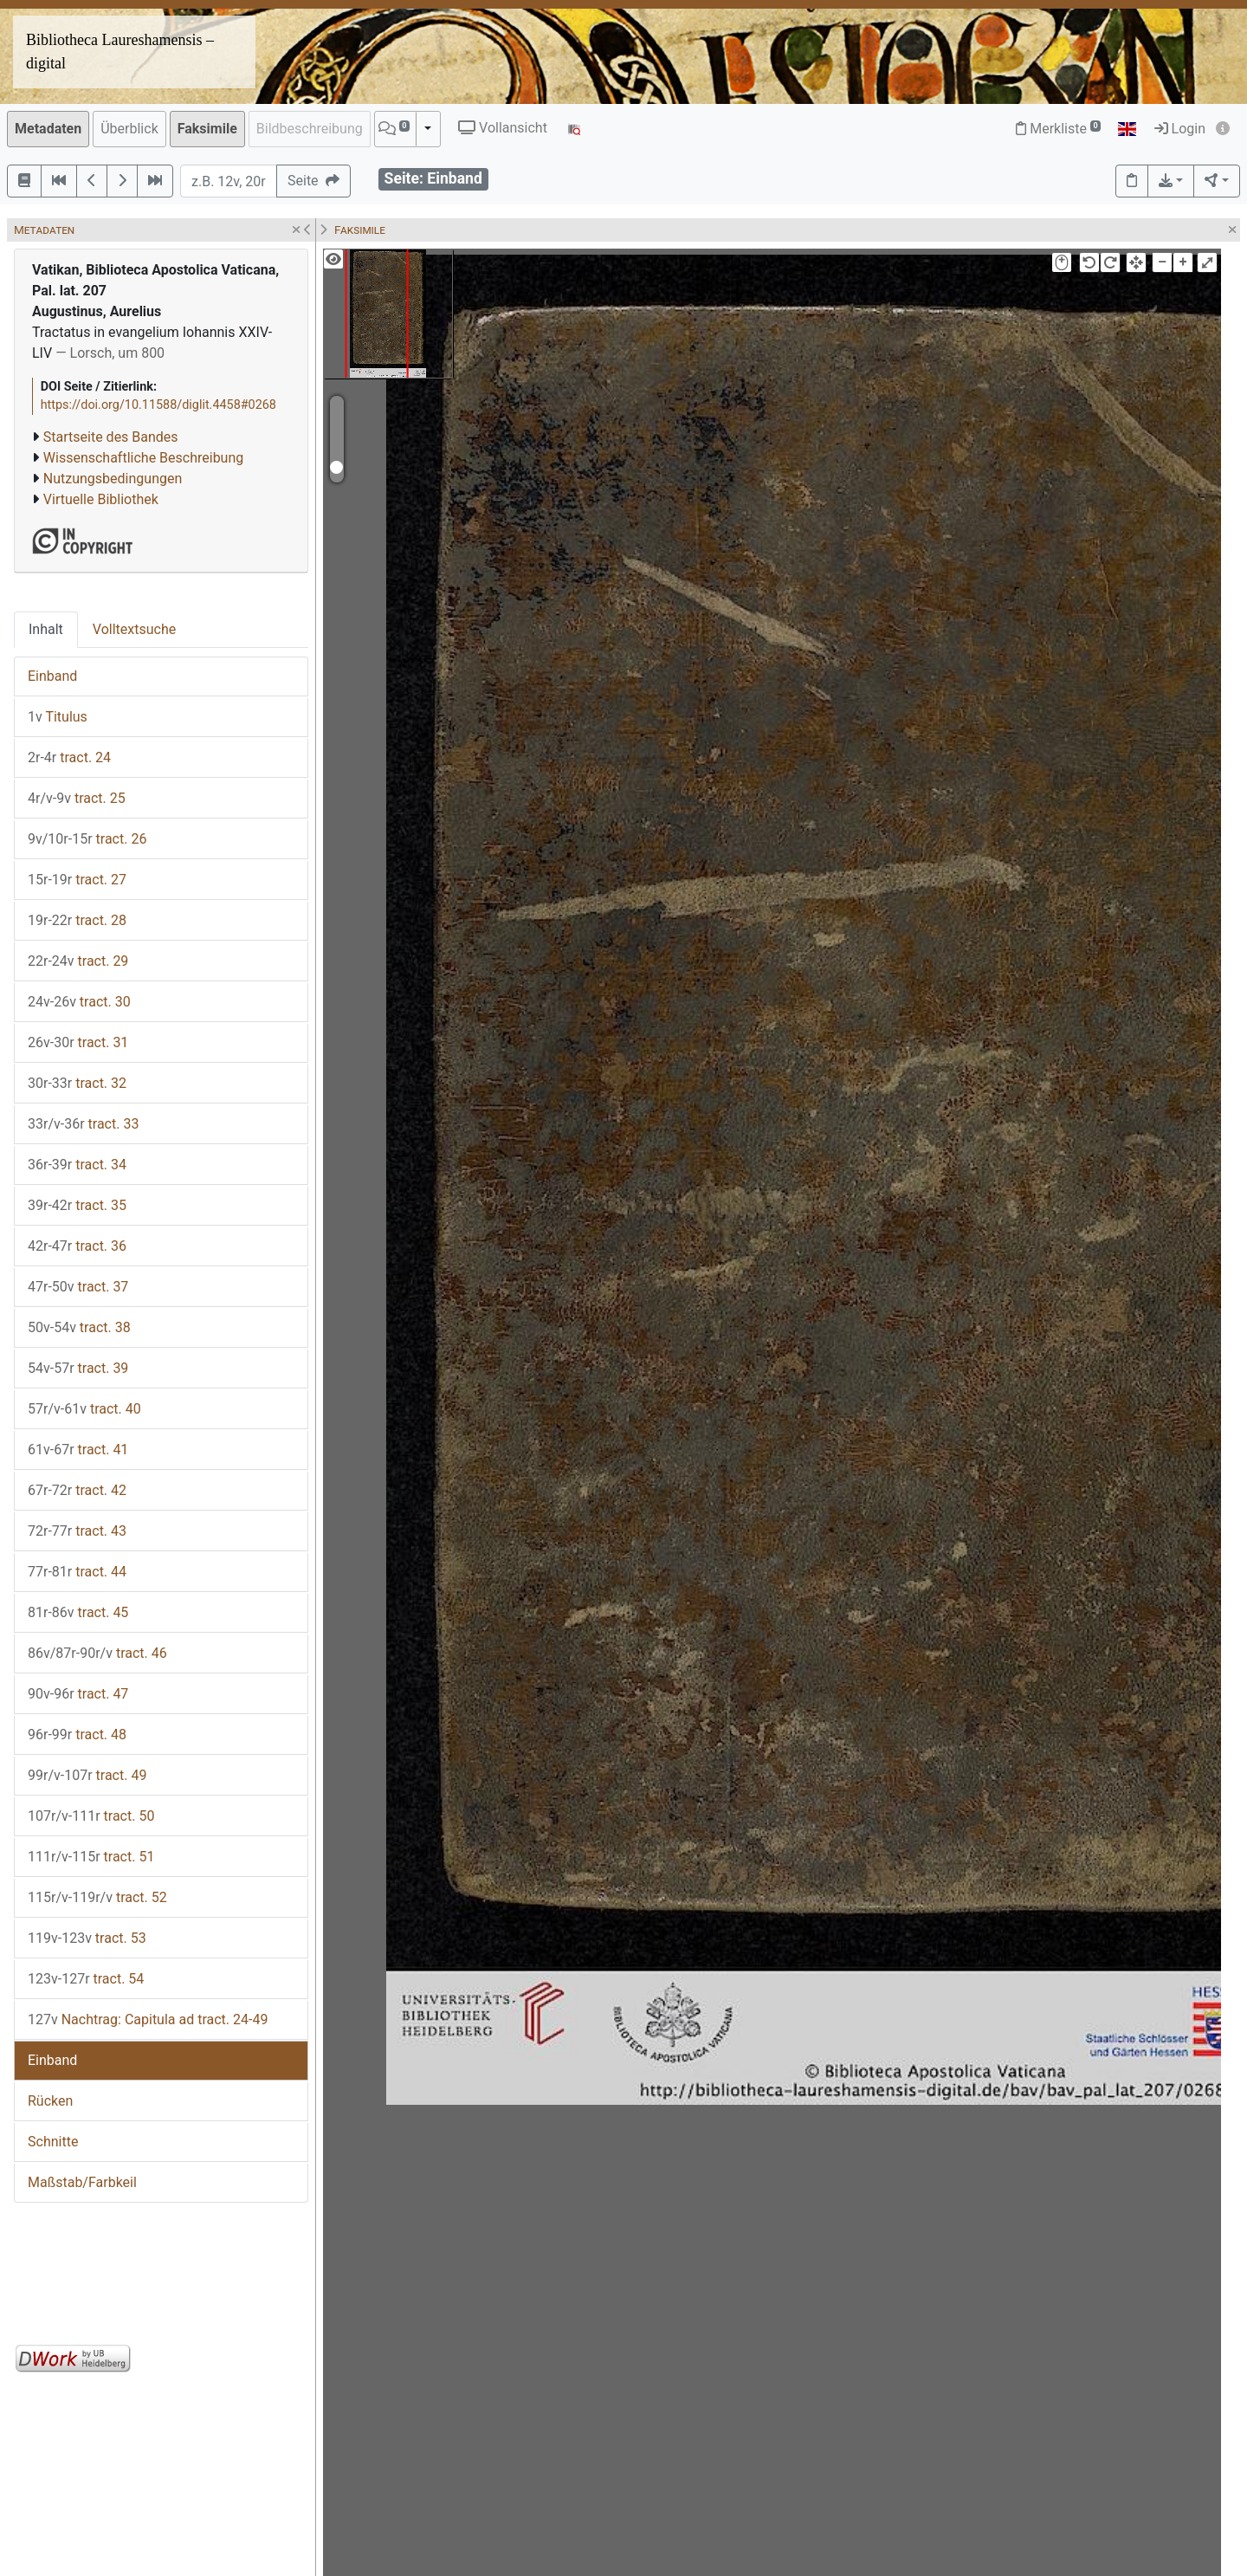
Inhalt (46, 629)
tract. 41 (78, 1449)
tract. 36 (77, 1246)
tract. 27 (77, 879)
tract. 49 (87, 1775)
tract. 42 (77, 1490)
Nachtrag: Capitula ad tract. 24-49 (148, 2019)
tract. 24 (69, 757)
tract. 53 (87, 1938)
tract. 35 (77, 1205)
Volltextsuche (134, 629)
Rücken (50, 2101)
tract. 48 (77, 1734)
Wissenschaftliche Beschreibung (143, 458)
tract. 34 (77, 1164)
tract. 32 (77, 1083)
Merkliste (1058, 128)
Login (1179, 128)
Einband (52, 676)
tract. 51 (91, 1856)
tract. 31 (78, 1042)
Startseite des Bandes (110, 437)
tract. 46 (97, 1653)
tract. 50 (91, 1816)
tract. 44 (77, 1571)
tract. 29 (78, 961)
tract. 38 (79, 1327)
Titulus (57, 717)
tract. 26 (87, 839)
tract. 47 (78, 1694)
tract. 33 (83, 1124)
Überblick (129, 128)
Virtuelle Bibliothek (100, 499)
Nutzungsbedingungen (112, 478)
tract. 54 (86, 1979)
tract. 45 (78, 1612)
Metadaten (48, 128)
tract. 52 (97, 1897)
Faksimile (207, 128)
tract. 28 (77, 920)
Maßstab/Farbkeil (82, 2182)
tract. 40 (84, 1409)
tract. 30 (79, 1002)
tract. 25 (77, 798)
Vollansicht (502, 128)
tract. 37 (78, 1286)
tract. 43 (77, 1531)
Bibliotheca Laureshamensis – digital (120, 51)
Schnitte (53, 2141)
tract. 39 (78, 1368)
